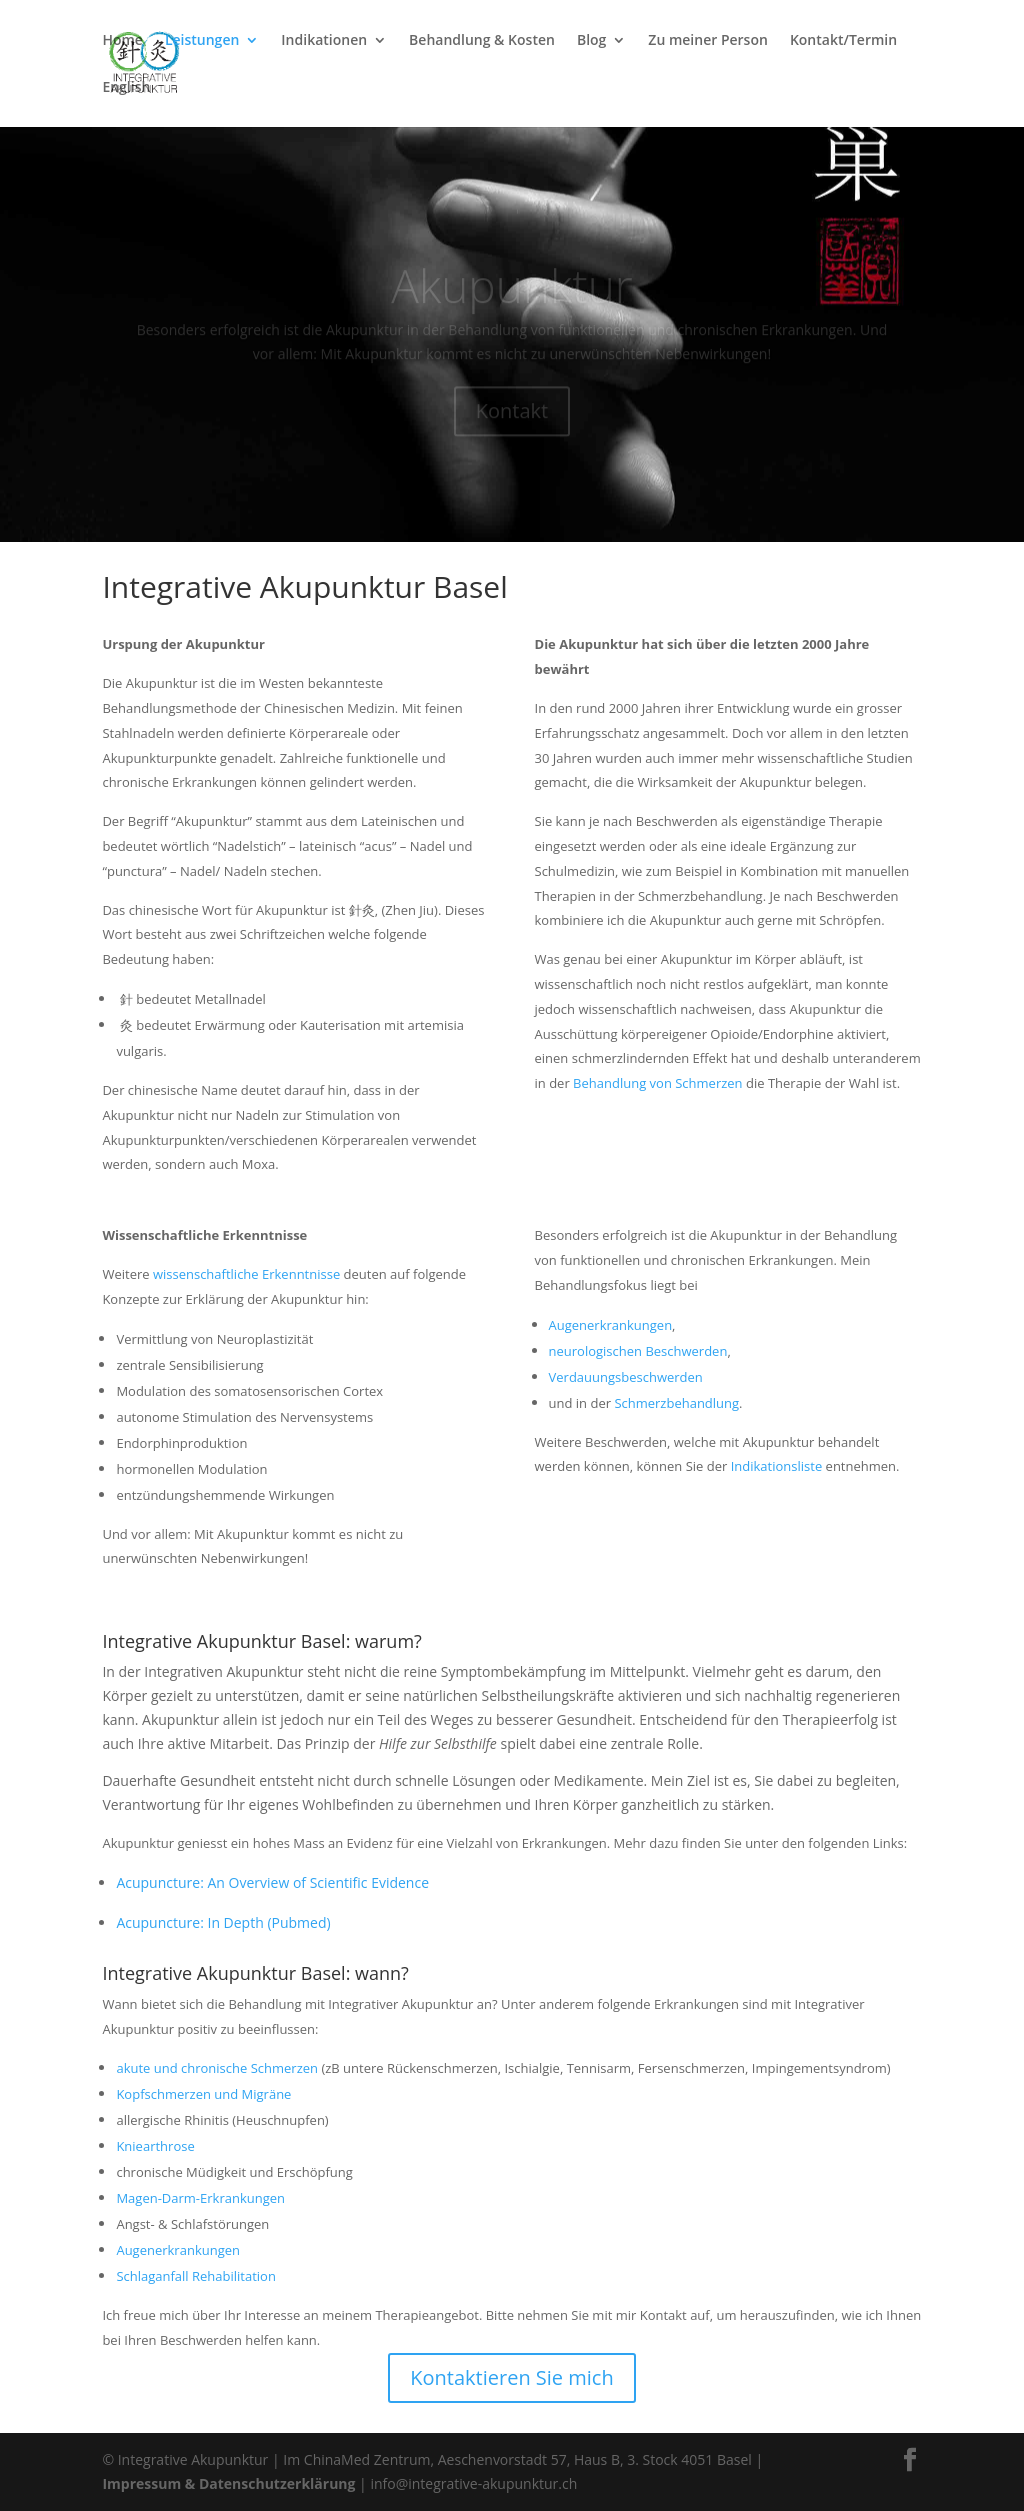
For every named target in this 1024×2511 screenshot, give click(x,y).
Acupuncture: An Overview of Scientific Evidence (272, 1882)
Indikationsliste (777, 1466)
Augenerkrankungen (611, 1325)
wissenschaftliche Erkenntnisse (246, 1274)
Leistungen (202, 41)
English (126, 88)
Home (122, 41)
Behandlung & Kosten (482, 41)
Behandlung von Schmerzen (658, 1083)
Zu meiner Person (708, 41)
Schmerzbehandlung (676, 1403)
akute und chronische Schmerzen (217, 2068)
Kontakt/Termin (843, 41)
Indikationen (324, 41)
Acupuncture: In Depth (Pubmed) (223, 1922)
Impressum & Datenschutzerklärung (228, 2483)
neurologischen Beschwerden (638, 1351)
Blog (591, 41)
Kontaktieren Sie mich (511, 2377)
